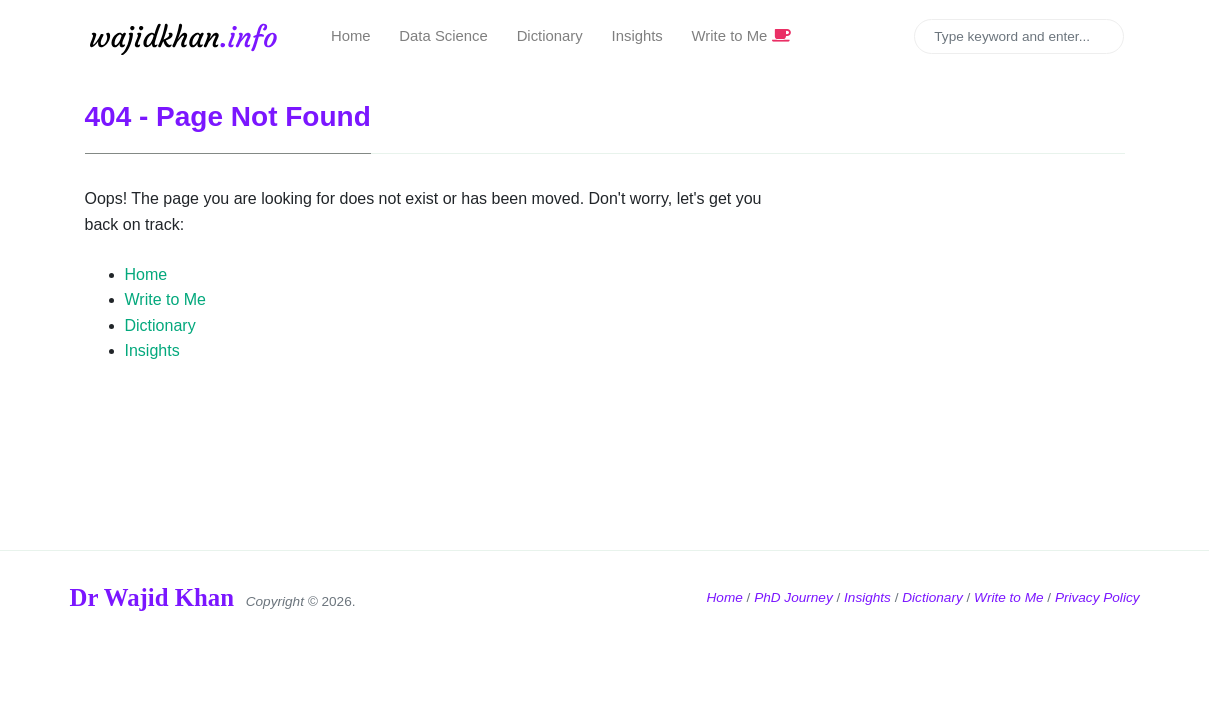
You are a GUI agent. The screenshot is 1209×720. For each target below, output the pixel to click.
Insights (637, 36)
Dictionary (550, 36)
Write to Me (741, 36)
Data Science (443, 36)
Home (351, 36)
